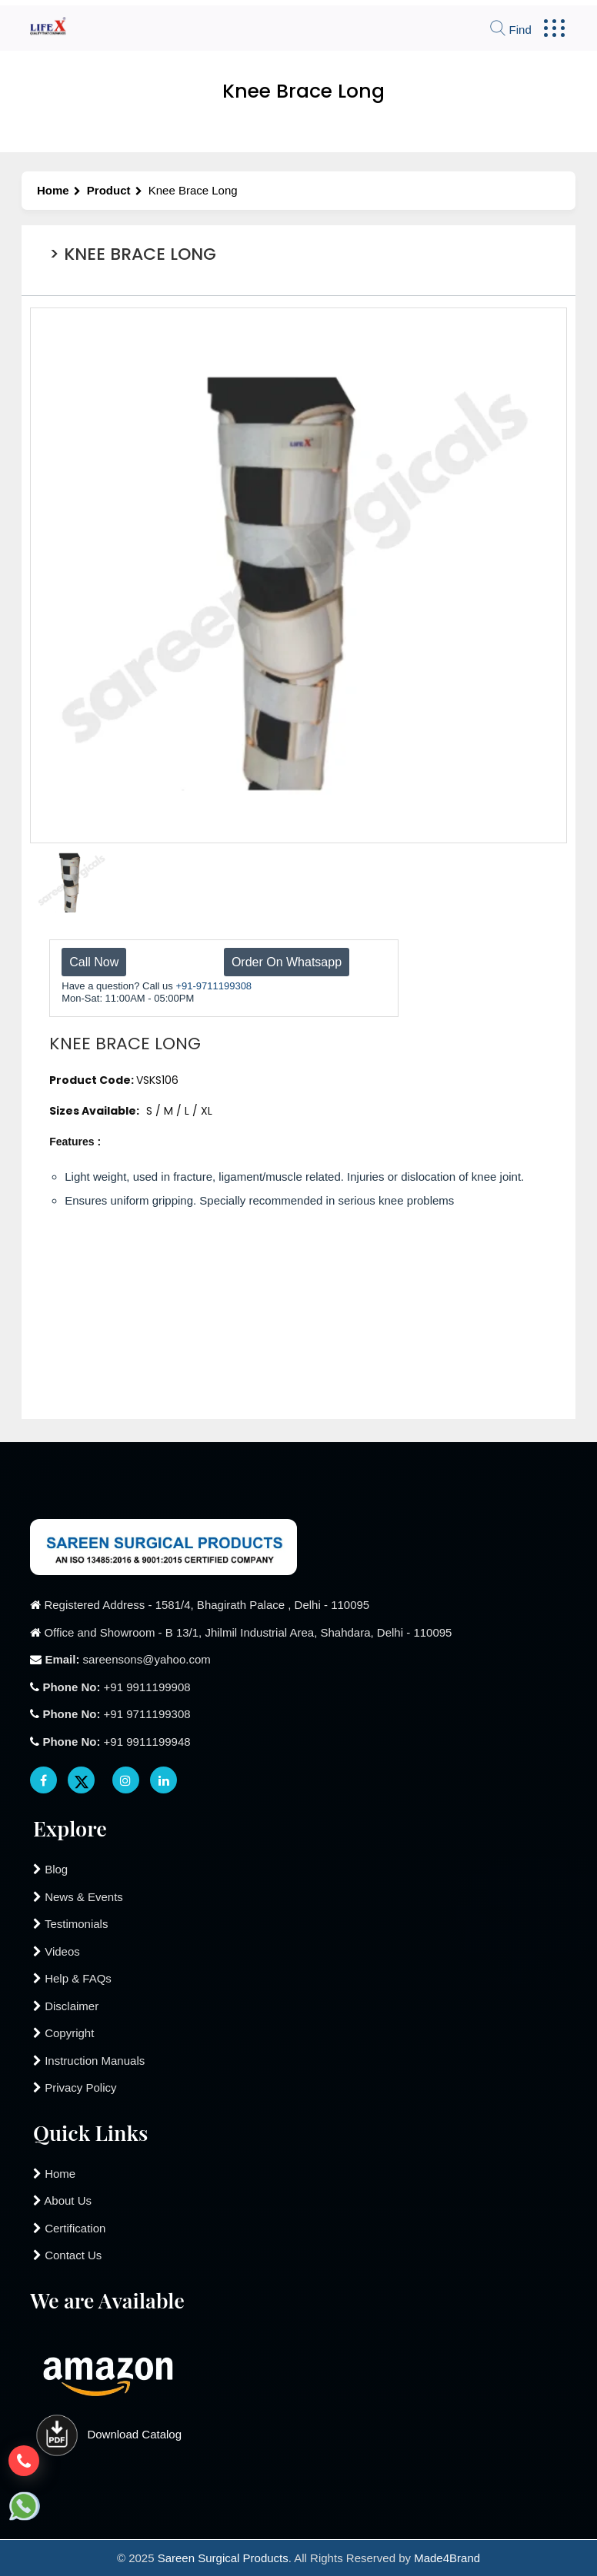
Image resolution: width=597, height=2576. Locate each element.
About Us (62, 2200)
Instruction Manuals (89, 2060)
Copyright (63, 2032)
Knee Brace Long (193, 190)
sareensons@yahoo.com (127, 1659)
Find (510, 29)
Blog (50, 1869)
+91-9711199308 (213, 986)
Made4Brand (447, 2557)
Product (114, 190)
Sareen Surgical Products (223, 2557)
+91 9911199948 (116, 1741)
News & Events (78, 1896)
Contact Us (67, 2255)
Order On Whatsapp (287, 962)
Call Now (93, 962)
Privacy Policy (75, 2087)
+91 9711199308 (116, 1713)
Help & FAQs (72, 1978)
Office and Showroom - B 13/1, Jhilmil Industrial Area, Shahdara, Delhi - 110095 (248, 1632)
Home (59, 190)
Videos (56, 1951)
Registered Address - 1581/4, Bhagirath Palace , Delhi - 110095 (206, 1604)
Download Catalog (106, 2434)
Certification (69, 2228)
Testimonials (70, 1923)
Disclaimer (65, 2006)
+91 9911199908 (116, 1687)
